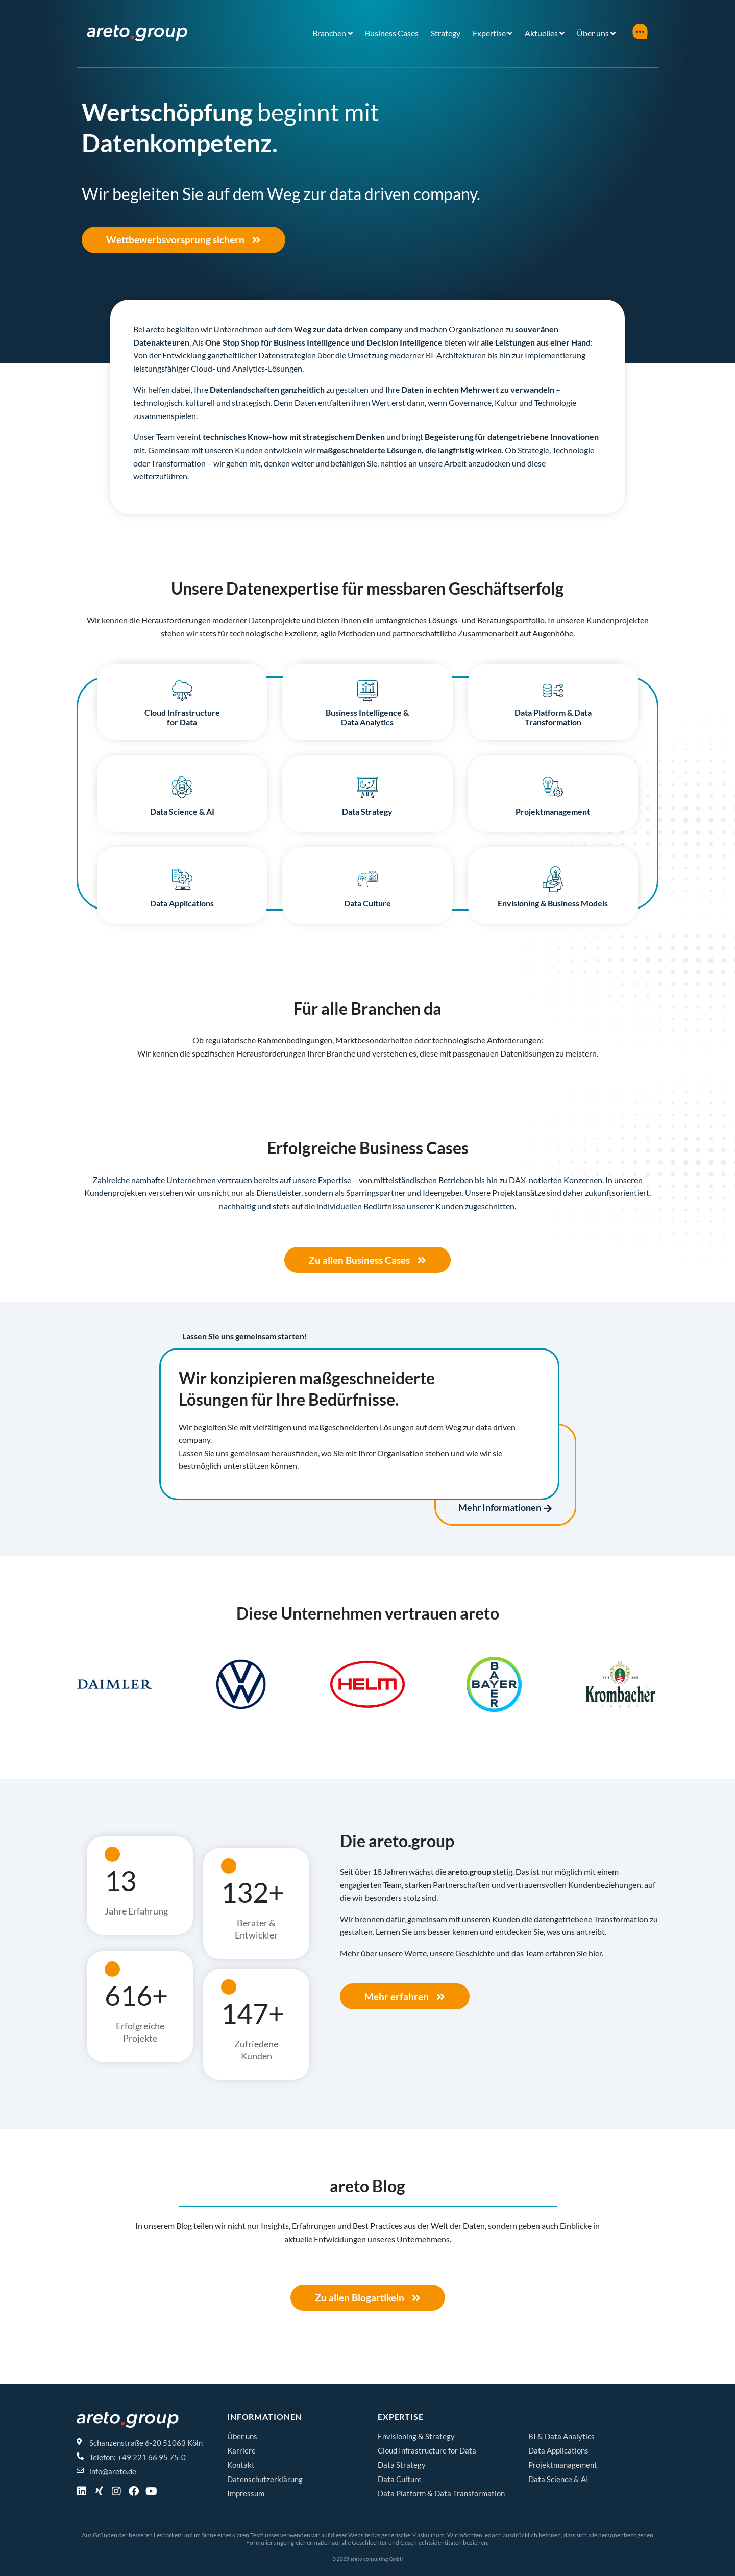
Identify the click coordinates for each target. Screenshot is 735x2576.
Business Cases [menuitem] (392, 33)
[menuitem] (332, 33)
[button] (88, 1688)
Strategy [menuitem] (445, 33)
